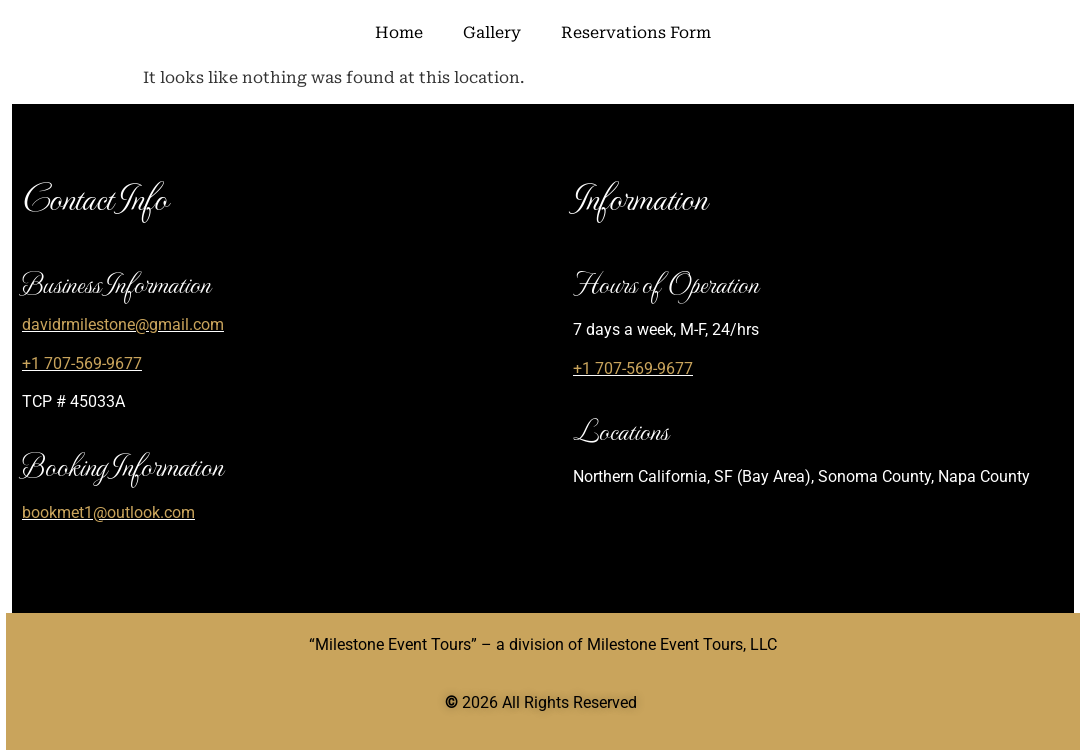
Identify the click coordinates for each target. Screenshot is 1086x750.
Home (399, 32)
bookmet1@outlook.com (108, 512)
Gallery (492, 32)
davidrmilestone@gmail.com (123, 324)
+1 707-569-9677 (82, 363)
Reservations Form (636, 32)
